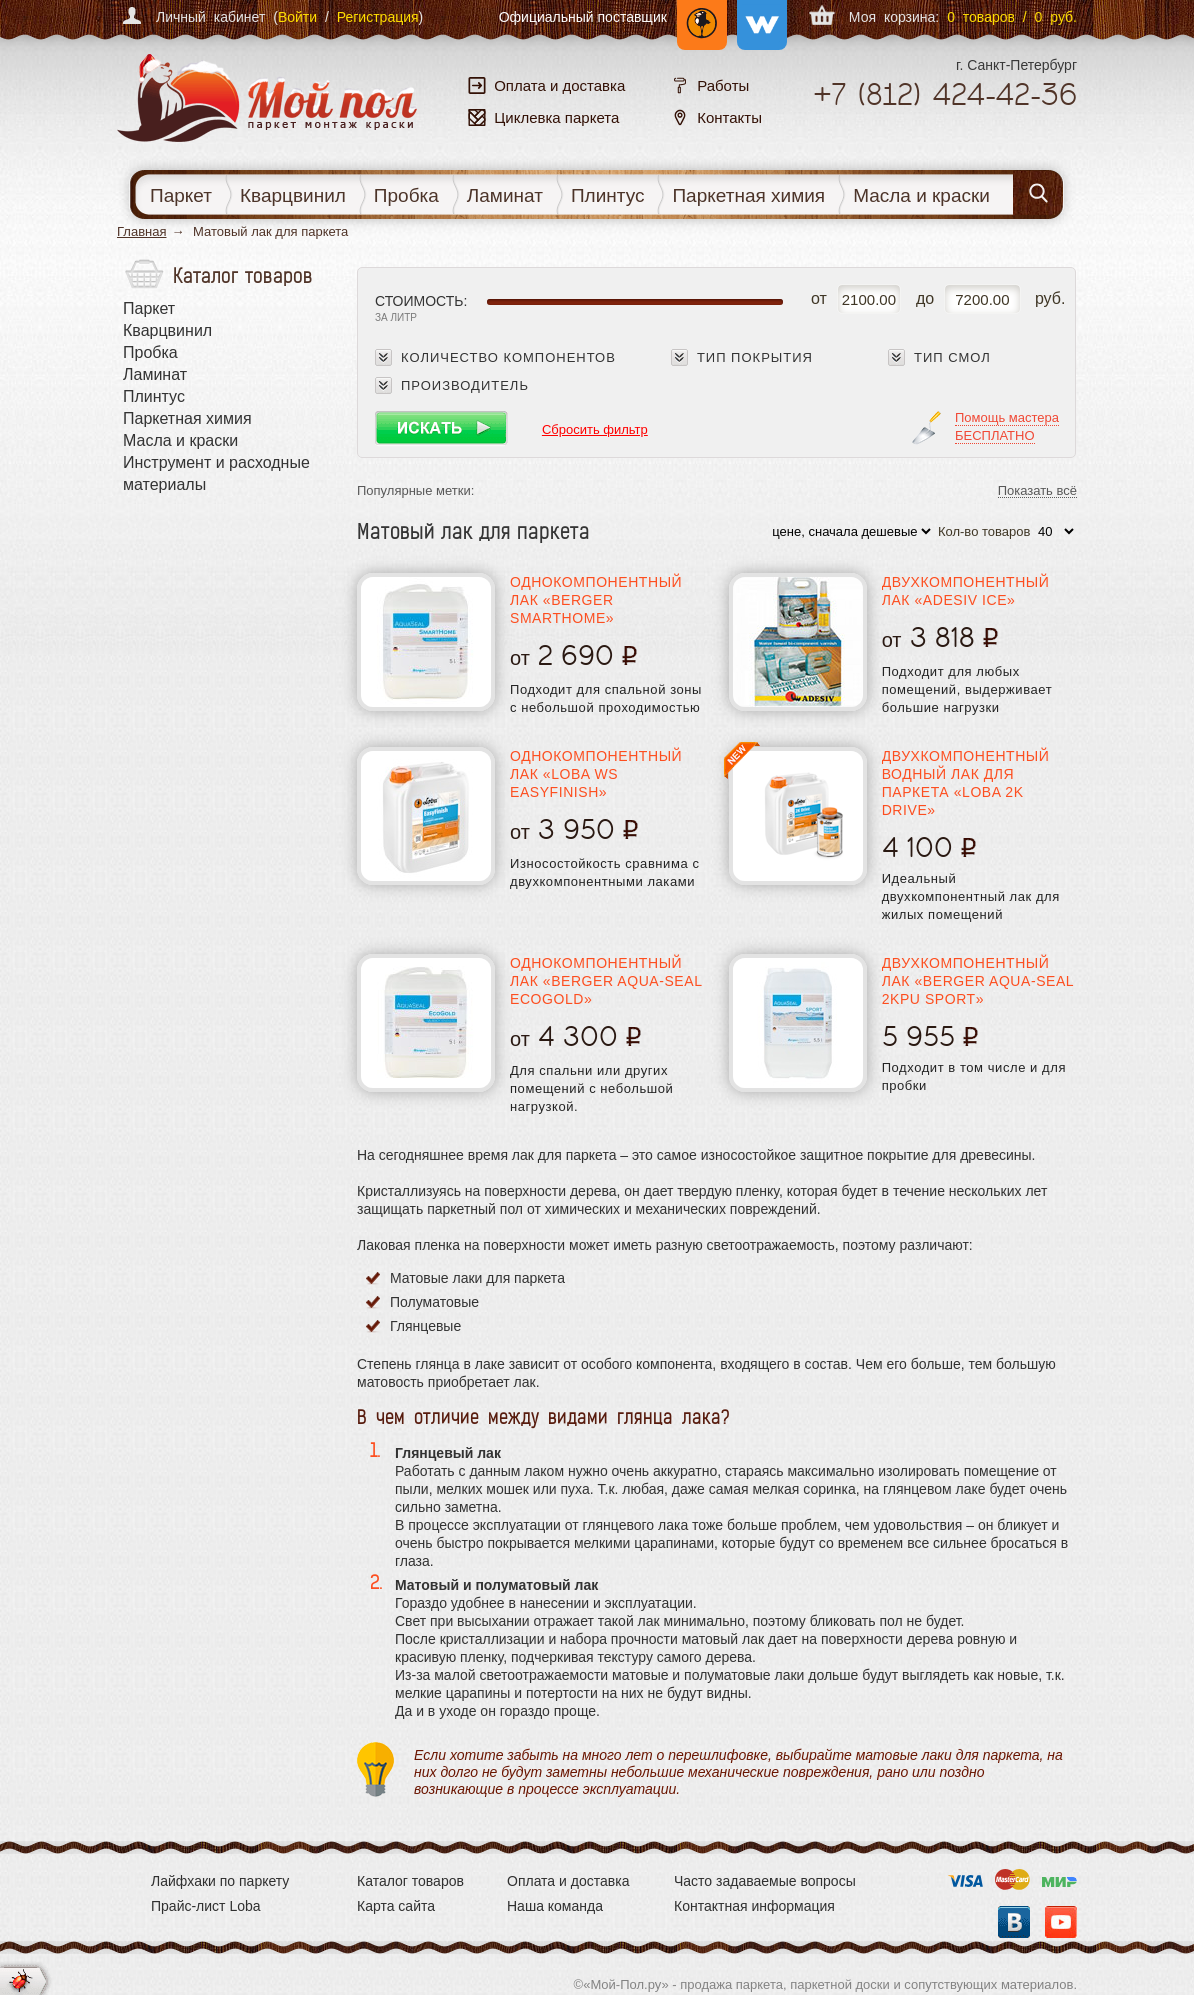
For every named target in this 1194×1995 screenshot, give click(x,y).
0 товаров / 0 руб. (1012, 17)
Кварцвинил (293, 195)
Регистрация (378, 17)
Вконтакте (1014, 1922)
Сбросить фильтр (595, 429)
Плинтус (608, 195)
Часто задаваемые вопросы (765, 1881)
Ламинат (505, 195)
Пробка (406, 195)
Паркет (181, 195)
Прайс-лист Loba (206, 1906)
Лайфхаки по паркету (220, 1881)
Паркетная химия (748, 195)
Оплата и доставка (568, 1881)
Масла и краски (921, 195)
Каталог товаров (410, 1881)
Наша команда (555, 1906)
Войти (297, 17)
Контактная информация (754, 1906)
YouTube (1061, 1922)
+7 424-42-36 (945, 94)
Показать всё (1037, 491)
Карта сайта (396, 1906)
